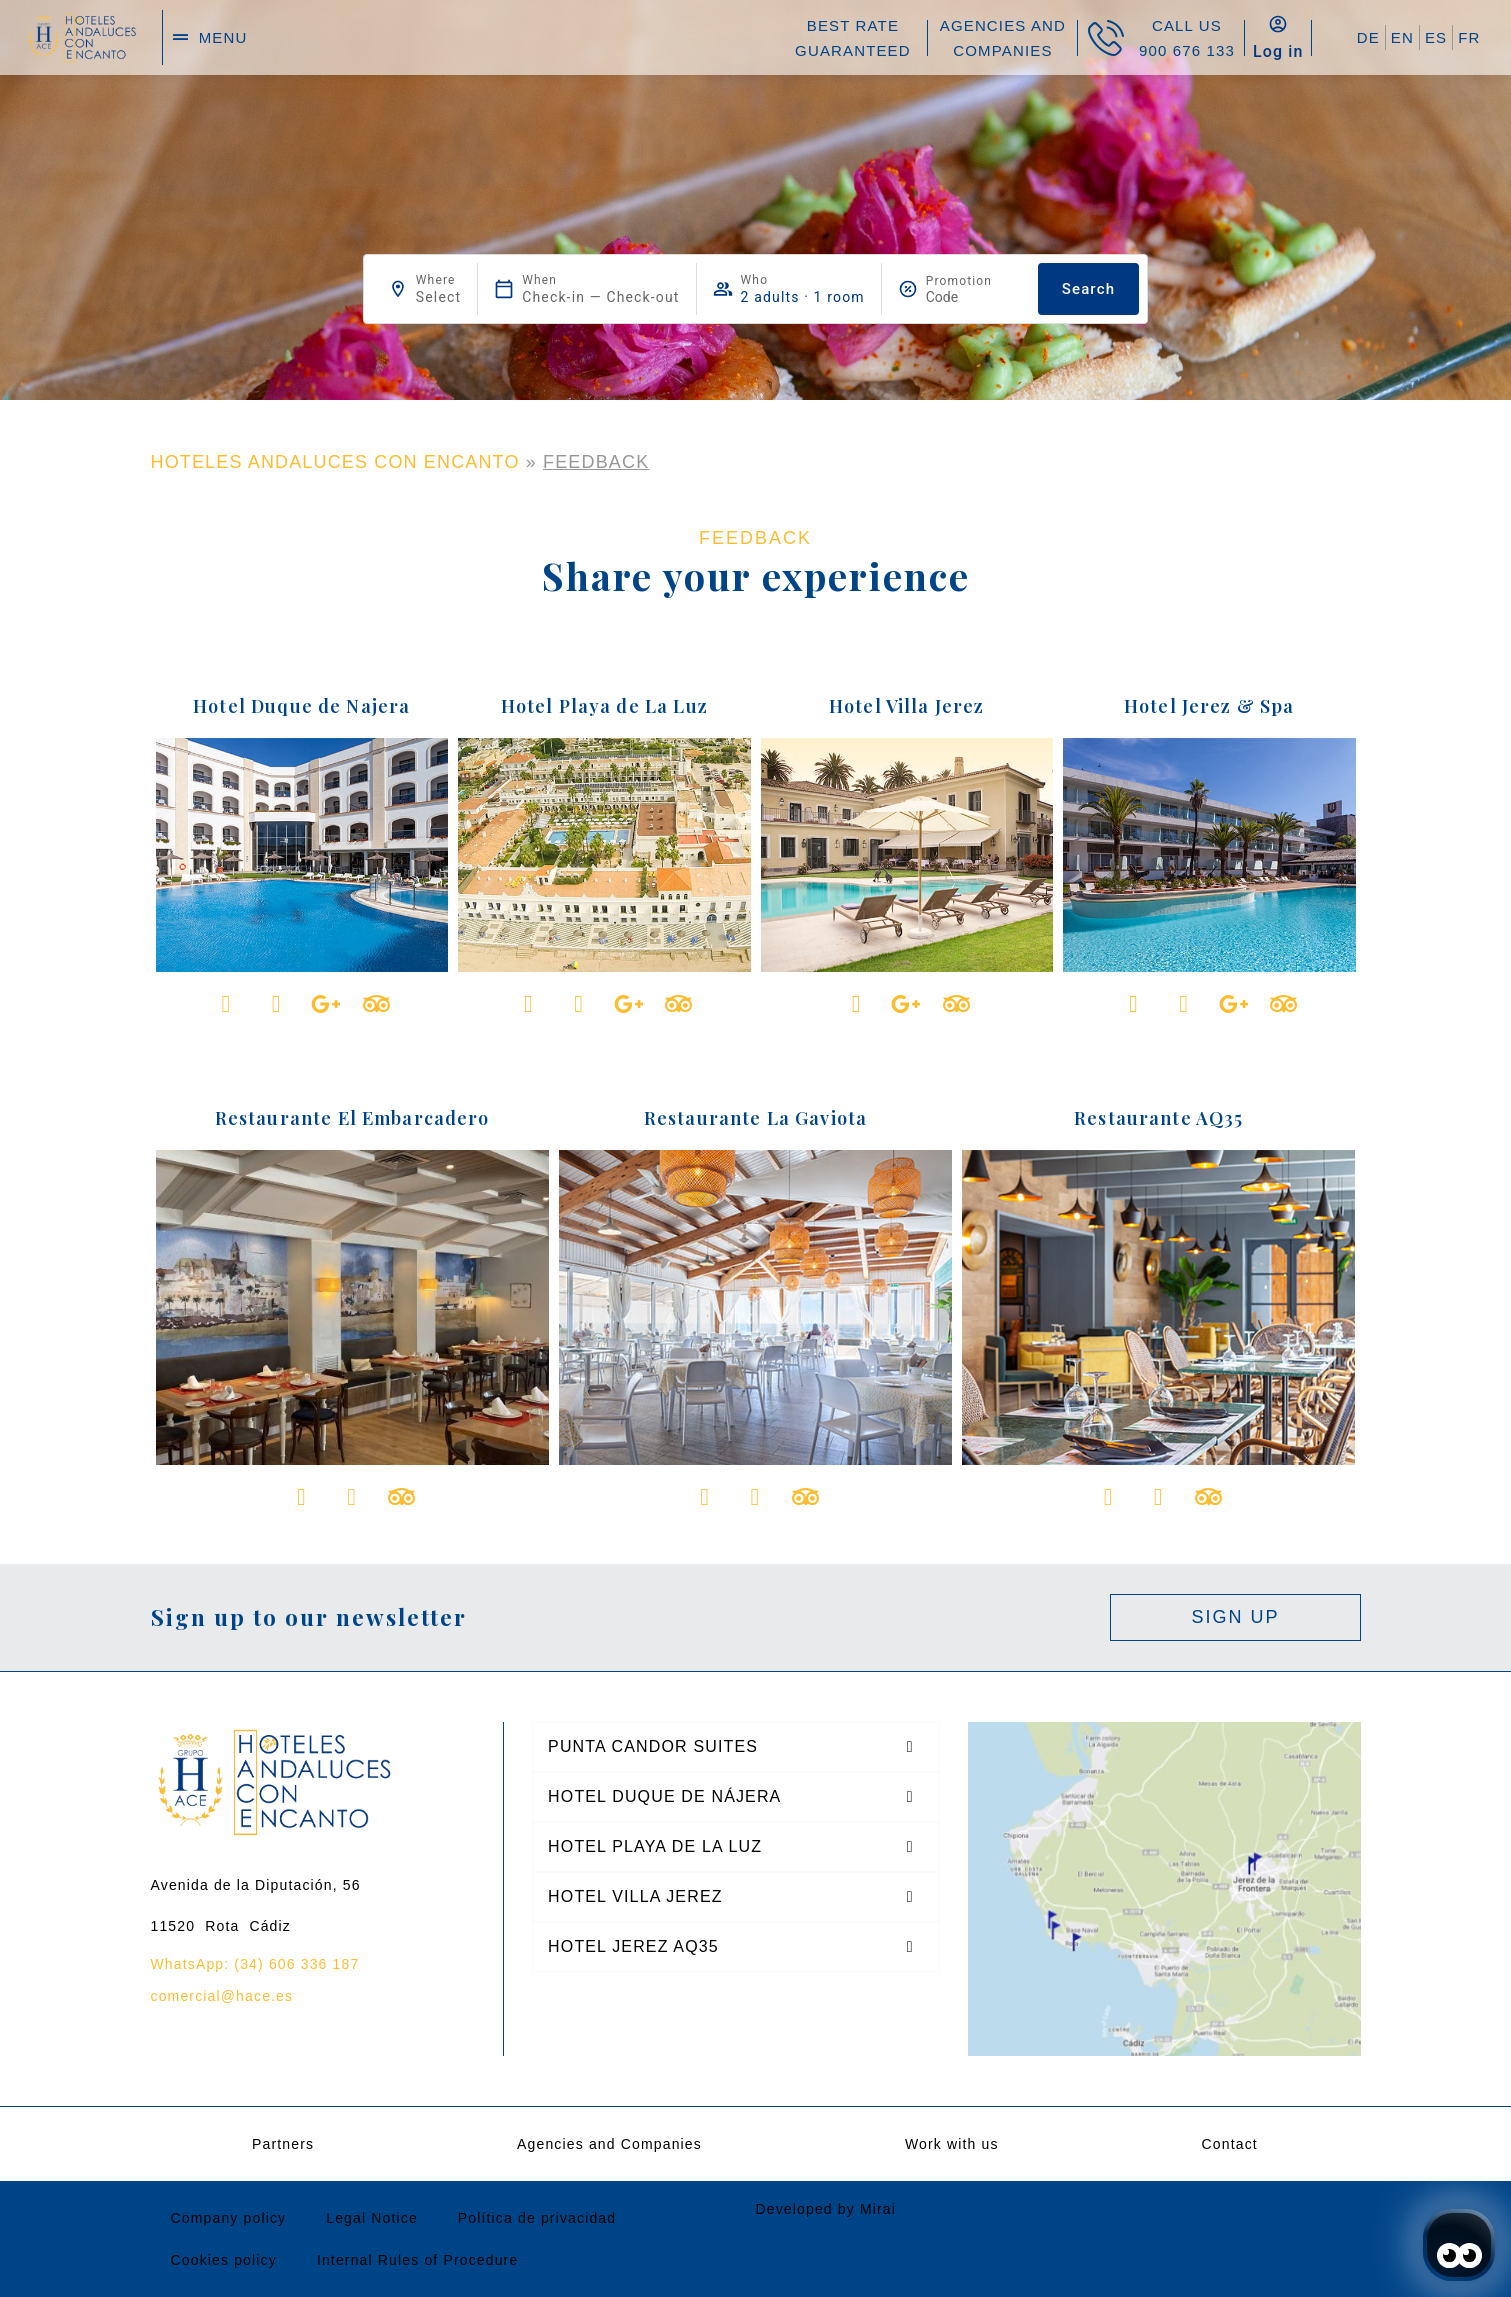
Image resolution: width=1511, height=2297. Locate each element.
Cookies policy (224, 2260)
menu (223, 37)
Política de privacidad (537, 2218)
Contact (1230, 2144)
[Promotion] (974, 297)
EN (1402, 37)
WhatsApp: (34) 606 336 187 (255, 1964)
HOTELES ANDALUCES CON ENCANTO (335, 462)
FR (1469, 37)
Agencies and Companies (609, 2144)
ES (1436, 37)
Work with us (952, 2144)
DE (1368, 37)
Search (1088, 289)
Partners (283, 2144)
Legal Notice (372, 2218)
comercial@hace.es (222, 1996)
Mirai (878, 2209)
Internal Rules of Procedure (417, 2260)
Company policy (229, 2218)
